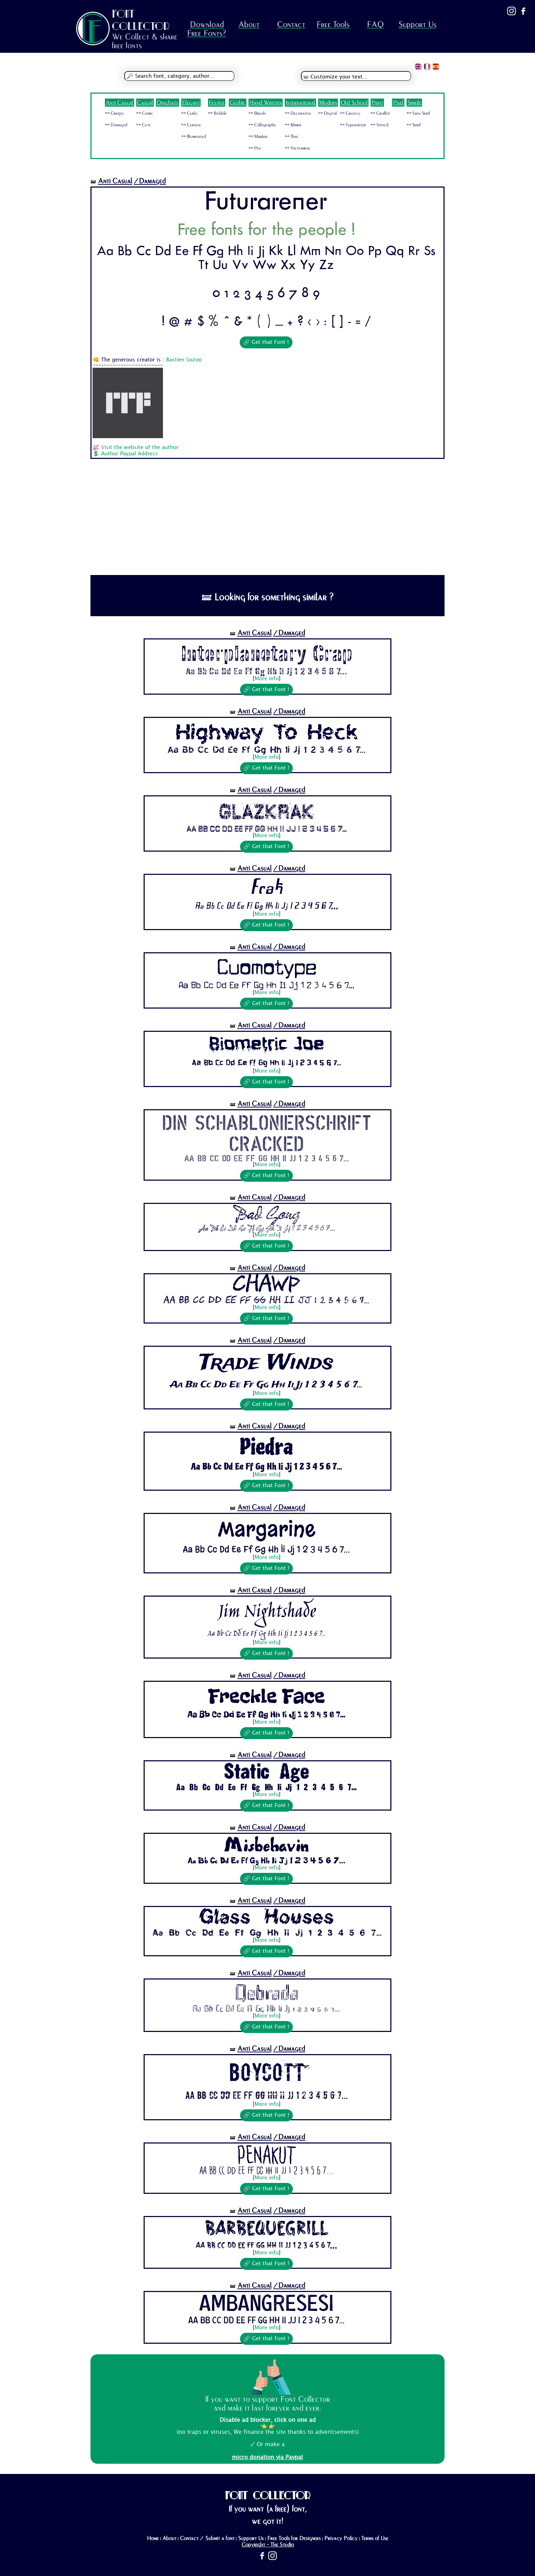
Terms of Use (374, 2538)
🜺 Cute (143, 124)
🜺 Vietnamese (297, 148)
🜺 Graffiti (380, 113)
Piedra (266, 1447)
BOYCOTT (266, 2072)
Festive (217, 102)
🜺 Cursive (191, 124)
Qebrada (266, 1992)
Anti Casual (119, 102)
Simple (414, 102)
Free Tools (333, 24)
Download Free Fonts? (206, 29)
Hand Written (265, 102)
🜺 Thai (291, 136)
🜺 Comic (144, 113)
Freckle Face (266, 1696)
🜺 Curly (189, 113)
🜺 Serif (414, 124)
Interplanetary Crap (266, 653)
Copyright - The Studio (267, 2545)
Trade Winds (266, 1363)
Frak (266, 888)
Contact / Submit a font (207, 2538)
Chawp (266, 1285)
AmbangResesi (266, 2304)
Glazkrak (266, 810)
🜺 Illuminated (193, 136)
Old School (354, 102)
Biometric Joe (267, 1045)
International (300, 102)
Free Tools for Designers (294, 2538)
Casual (145, 102)
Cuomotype (266, 967)
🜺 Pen (254, 148)
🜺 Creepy (114, 113)
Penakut (266, 2155)
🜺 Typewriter (353, 124)
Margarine (266, 1529)
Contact (291, 24)
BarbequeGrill (266, 2229)
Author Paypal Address (129, 454)
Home (153, 2538)
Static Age (266, 1773)
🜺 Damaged (116, 124)
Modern (328, 102)
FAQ (375, 24)
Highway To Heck (266, 731)
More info (266, 678)
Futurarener (266, 203)
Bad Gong (266, 1214)
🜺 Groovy (350, 113)
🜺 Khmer (293, 124)
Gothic (237, 102)
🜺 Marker (258, 136)
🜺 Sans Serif (418, 113)
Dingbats (167, 102)
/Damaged (150, 181)
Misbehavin (266, 1845)
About (248, 24)
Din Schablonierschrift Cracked (266, 1132)
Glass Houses (266, 1918)
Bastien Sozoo (184, 360)
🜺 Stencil (380, 124)
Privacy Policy (341, 2538)
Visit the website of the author (139, 447)
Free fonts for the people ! (266, 231)
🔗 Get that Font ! (266, 342)
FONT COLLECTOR (141, 20)
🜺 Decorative (298, 113)
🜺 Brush (256, 113)
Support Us (417, 24)
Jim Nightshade (266, 1613)
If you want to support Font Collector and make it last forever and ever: (267, 2403)
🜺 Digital (327, 113)
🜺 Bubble (217, 113)
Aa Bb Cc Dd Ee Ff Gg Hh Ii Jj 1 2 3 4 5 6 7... (266, 671)
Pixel (398, 102)
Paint (377, 102)
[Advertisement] (267, 522)
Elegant (191, 102)
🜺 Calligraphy (262, 124)
